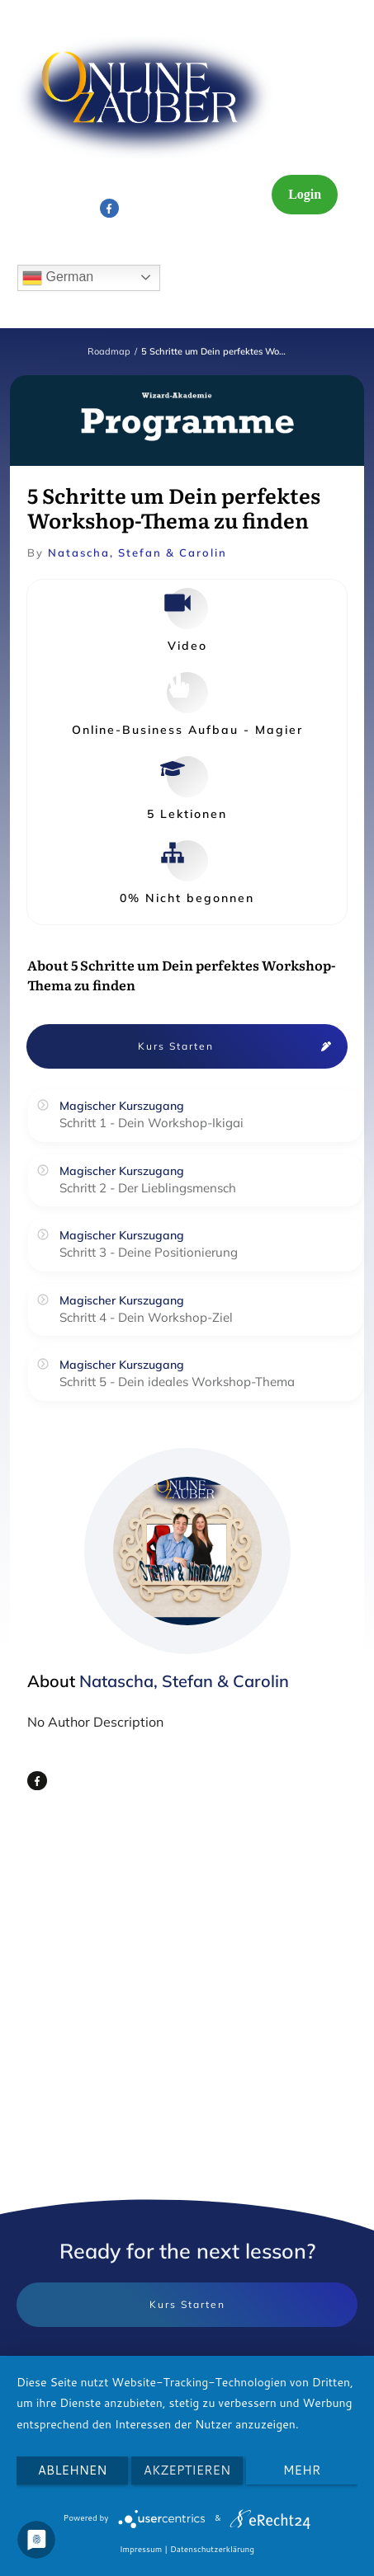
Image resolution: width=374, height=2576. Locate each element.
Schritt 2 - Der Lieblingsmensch (147, 1188)
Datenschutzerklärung (212, 2549)
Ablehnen (72, 2470)
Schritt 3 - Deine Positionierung (148, 1252)
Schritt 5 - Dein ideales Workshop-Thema (177, 1381)
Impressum (141, 2549)
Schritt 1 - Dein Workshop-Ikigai (151, 1123)
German (57, 278)
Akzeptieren (187, 2470)
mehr (301, 2470)
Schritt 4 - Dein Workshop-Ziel (146, 1317)
